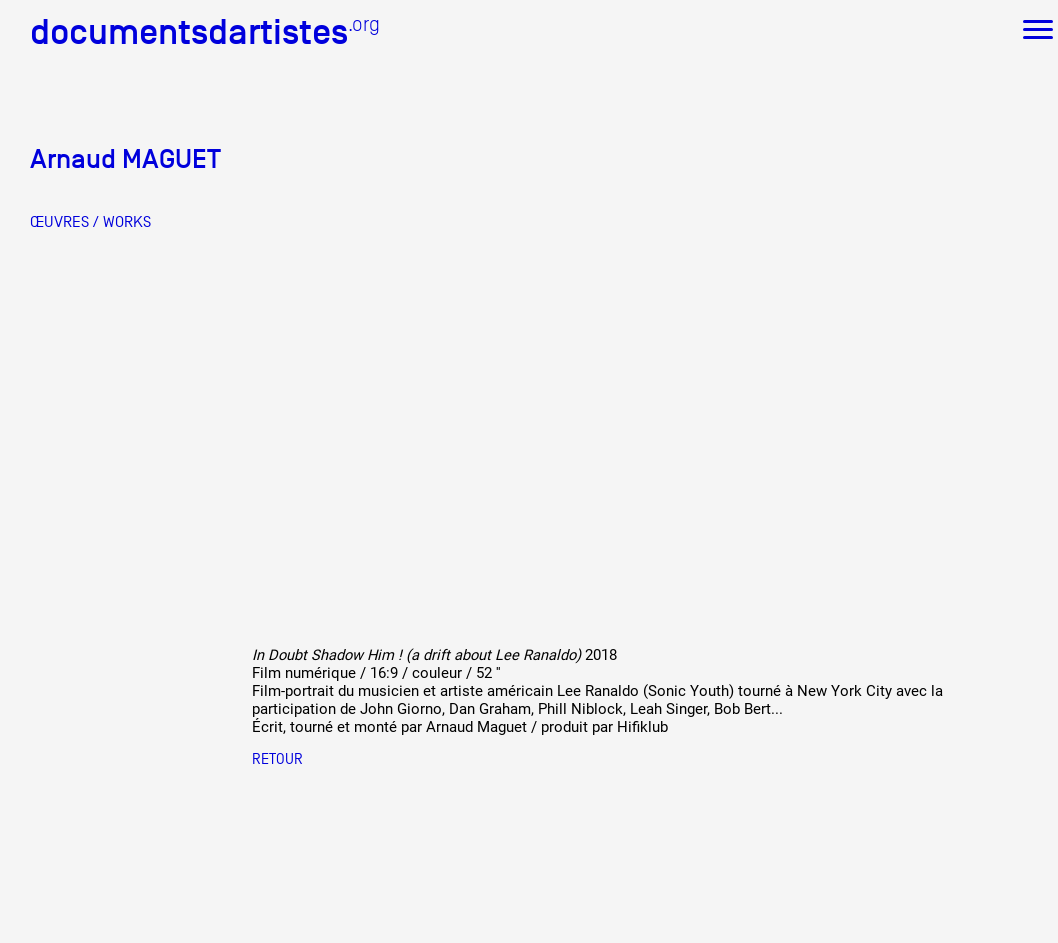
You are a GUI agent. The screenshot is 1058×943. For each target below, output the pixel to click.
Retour (277, 758)
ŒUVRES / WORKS (90, 222)
